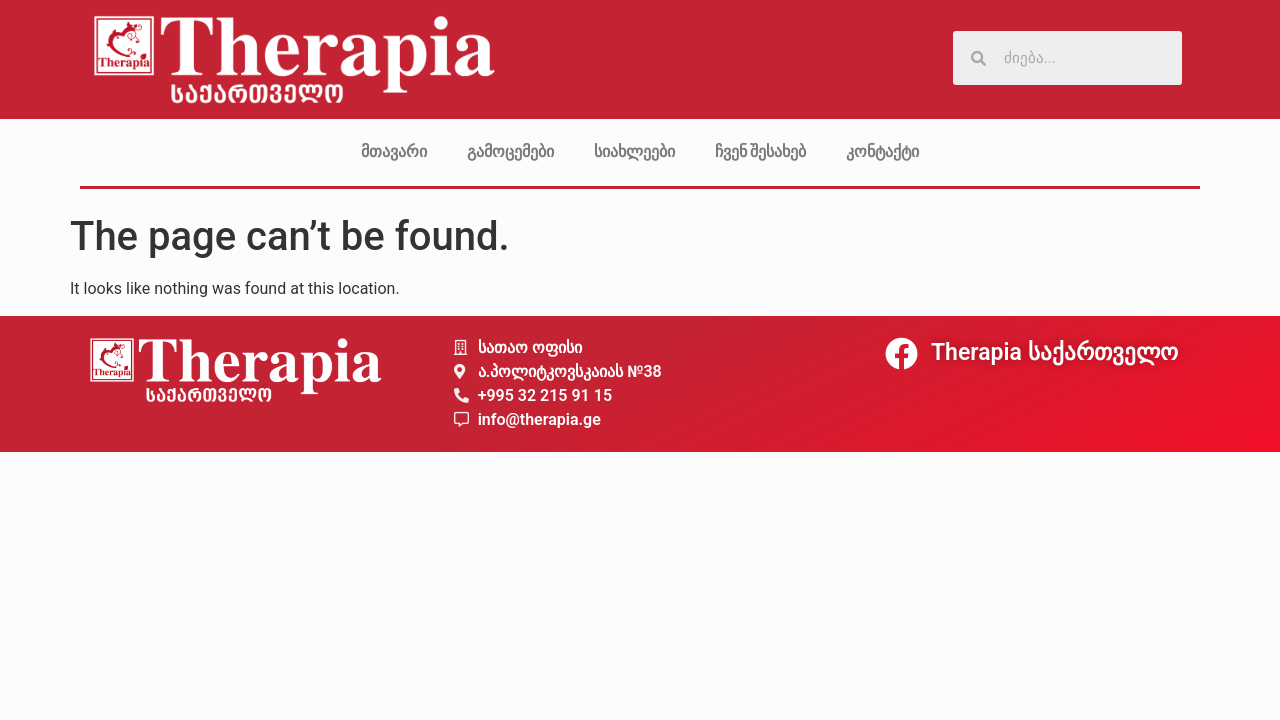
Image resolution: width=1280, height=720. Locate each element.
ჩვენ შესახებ (761, 151)
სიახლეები (634, 151)
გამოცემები (510, 151)
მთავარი (394, 151)
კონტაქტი (882, 151)
